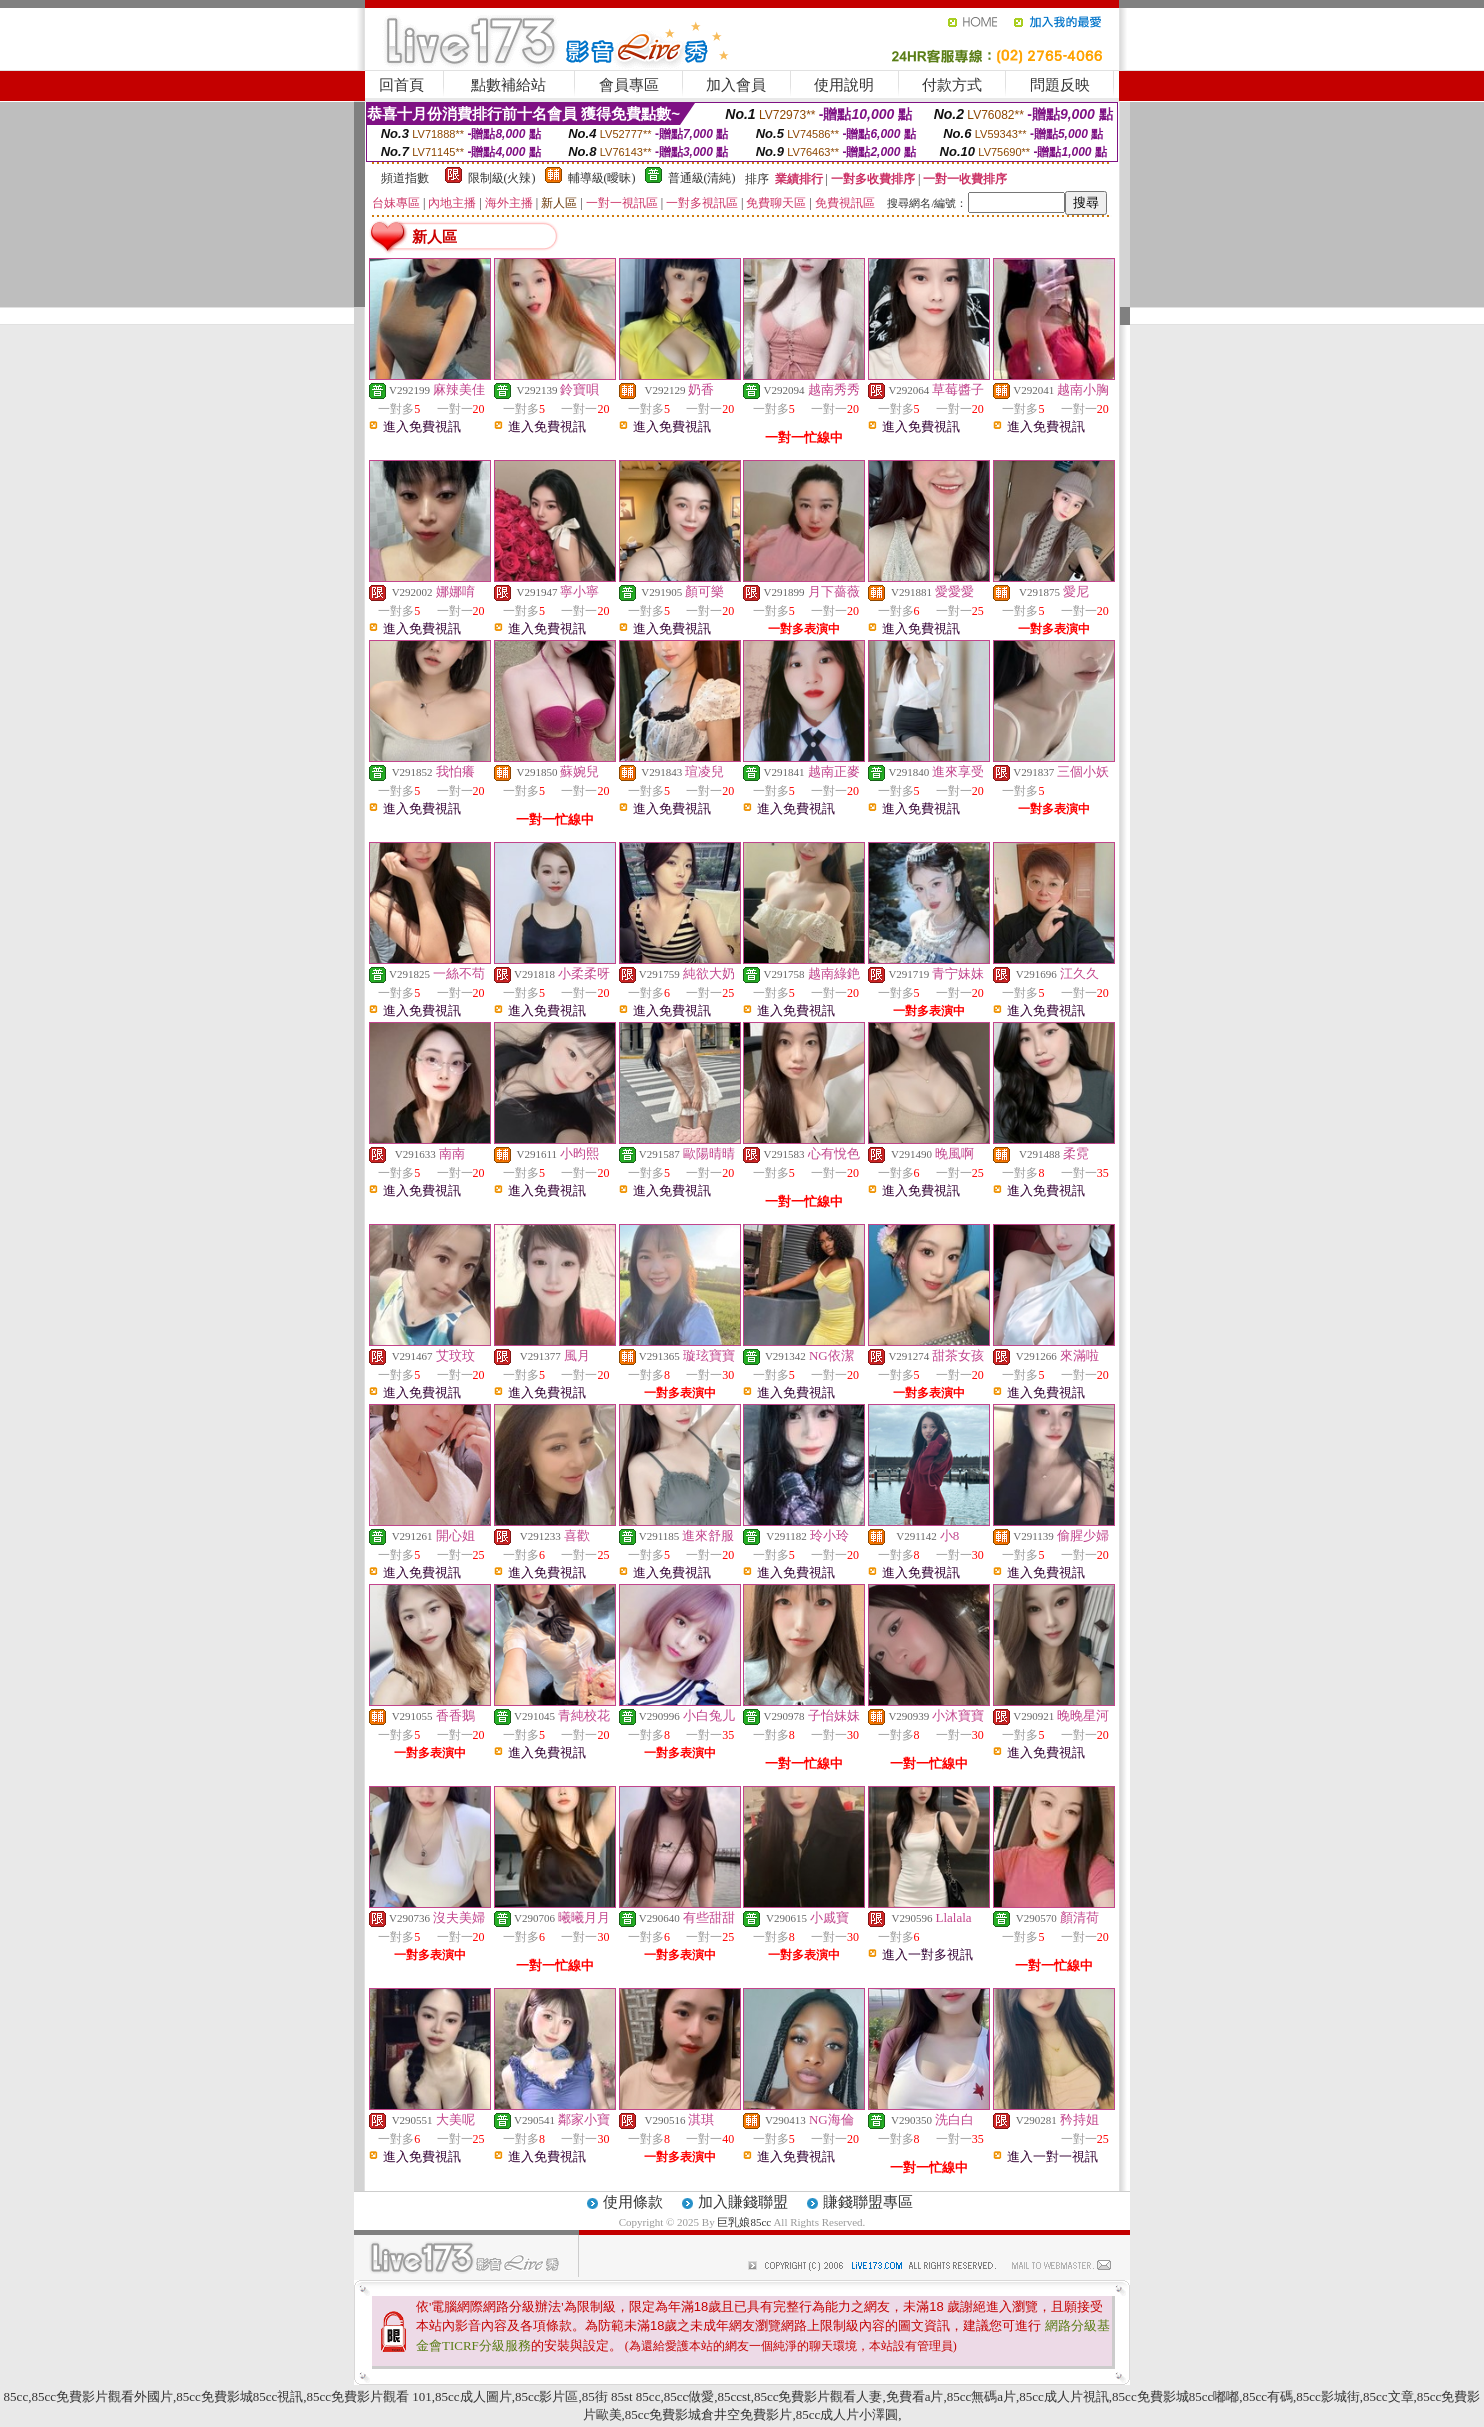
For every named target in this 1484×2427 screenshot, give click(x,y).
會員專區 (629, 85)
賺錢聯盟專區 (868, 2202)
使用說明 (844, 85)
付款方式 (952, 85)
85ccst (733, 2396)
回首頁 (401, 85)
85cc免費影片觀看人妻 (818, 2396)
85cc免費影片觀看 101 (369, 2396)
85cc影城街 (1328, 2396)
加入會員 (736, 85)
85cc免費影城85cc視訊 (239, 2396)
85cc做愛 (689, 2396)
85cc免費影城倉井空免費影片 (709, 2414)
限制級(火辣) (502, 178)
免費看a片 (915, 2396)
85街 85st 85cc (621, 2396)
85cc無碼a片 (981, 2396)
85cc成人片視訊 (1064, 2396)
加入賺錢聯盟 (743, 2202)
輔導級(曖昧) (602, 178)
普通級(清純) (702, 178)
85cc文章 (1388, 2396)
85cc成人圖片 (473, 2396)
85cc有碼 (1267, 2396)
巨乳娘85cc (745, 2222)
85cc (16, 2396)
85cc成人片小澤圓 (847, 2414)
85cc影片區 (547, 2396)
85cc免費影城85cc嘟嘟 (1175, 2396)
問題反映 (1060, 85)
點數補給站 (508, 85)
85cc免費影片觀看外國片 (102, 2396)
